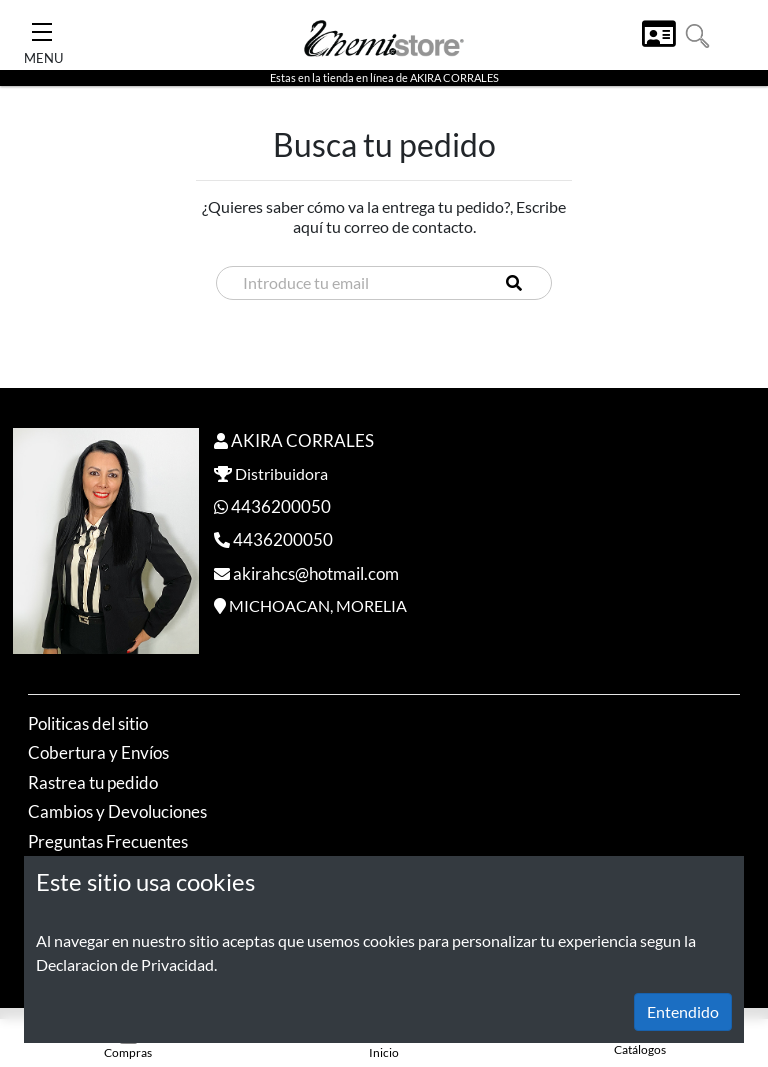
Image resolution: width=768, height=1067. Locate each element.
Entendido (683, 1011)
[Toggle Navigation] (42, 26)
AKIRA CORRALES (302, 440)
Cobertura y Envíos (98, 752)
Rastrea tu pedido (93, 782)
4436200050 (281, 506)
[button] (697, 33)
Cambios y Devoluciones (117, 811)
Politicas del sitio (88, 723)
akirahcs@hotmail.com (316, 573)
